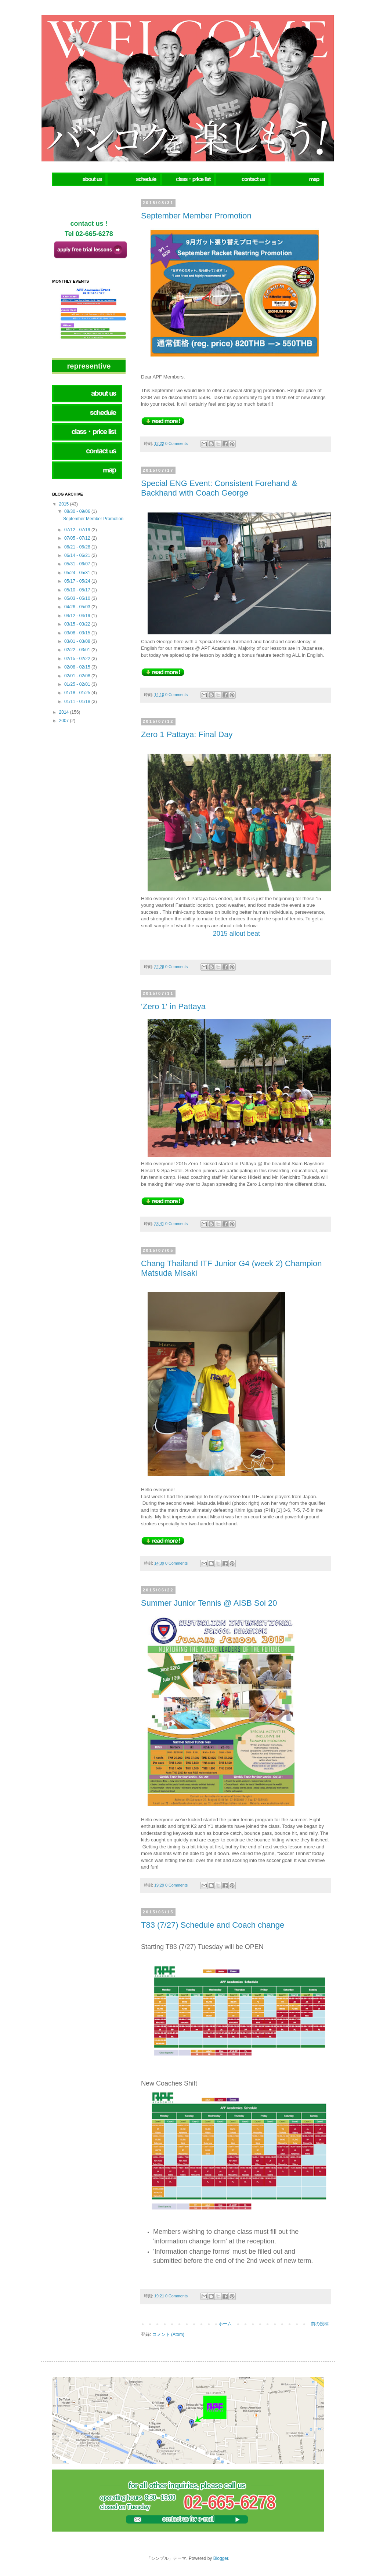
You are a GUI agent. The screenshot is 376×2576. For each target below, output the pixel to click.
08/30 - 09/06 (77, 511)
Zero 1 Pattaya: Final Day (186, 734)
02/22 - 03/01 (77, 649)
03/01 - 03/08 (77, 641)
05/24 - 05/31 (77, 572)
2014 (64, 712)
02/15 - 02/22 (77, 658)
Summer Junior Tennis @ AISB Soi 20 (209, 1603)
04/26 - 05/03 (77, 606)
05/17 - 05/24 (77, 581)
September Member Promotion (196, 215)
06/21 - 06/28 (77, 547)
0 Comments (176, 443)
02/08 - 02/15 (77, 667)
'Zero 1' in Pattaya (173, 1006)
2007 (64, 720)
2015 (64, 504)
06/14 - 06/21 (77, 555)
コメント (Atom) (168, 2334)
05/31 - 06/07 (77, 563)
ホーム (225, 2323)
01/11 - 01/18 (77, 701)
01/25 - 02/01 (77, 684)
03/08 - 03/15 (77, 632)
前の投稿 (320, 2323)
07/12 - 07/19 (77, 529)
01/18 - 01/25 (77, 692)
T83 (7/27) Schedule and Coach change (212, 1925)
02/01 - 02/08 (77, 675)
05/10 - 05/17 (77, 590)
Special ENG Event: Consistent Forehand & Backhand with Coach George (219, 488)
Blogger (220, 2558)
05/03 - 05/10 (77, 598)
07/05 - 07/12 (77, 538)
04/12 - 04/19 (77, 615)
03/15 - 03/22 (77, 624)
